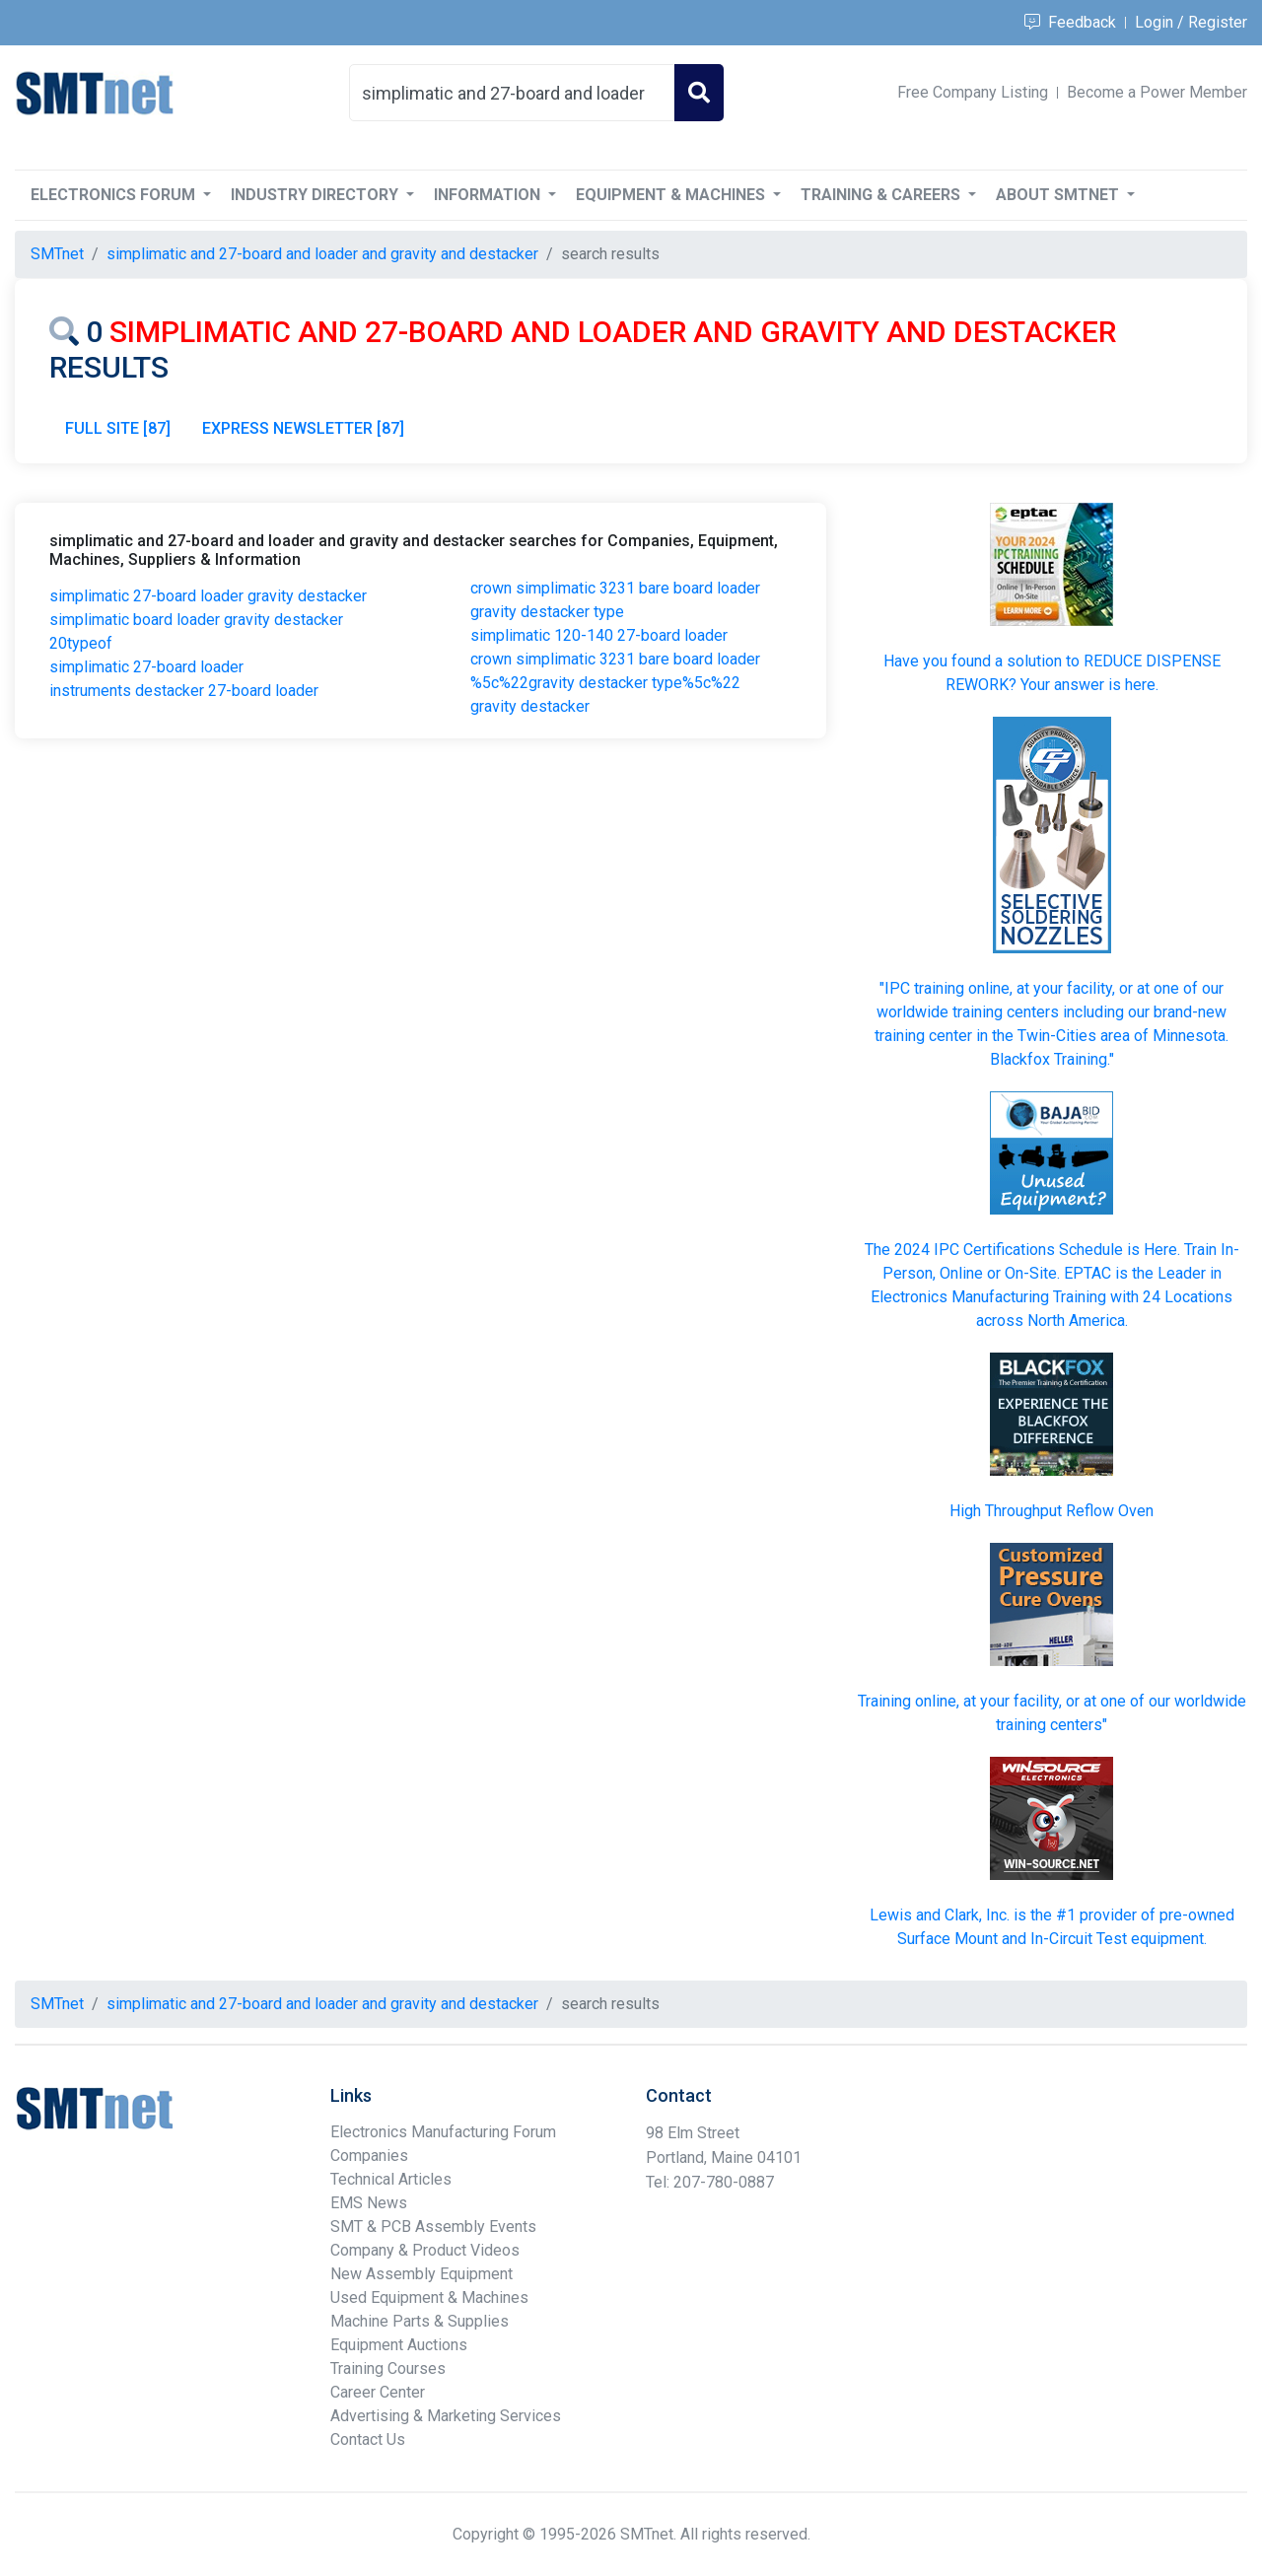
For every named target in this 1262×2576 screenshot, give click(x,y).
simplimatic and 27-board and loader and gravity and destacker (322, 253)
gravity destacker (530, 706)
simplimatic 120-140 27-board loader (599, 635)
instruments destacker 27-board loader (183, 690)
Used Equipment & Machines (429, 2297)
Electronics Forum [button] (115, 194)
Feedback (1070, 22)
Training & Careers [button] (882, 194)
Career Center (377, 2392)
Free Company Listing (972, 92)
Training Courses (388, 2368)
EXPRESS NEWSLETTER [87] (303, 428)
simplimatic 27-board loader (146, 667)
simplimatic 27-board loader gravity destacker (208, 596)
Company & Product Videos (425, 2250)
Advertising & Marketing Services (445, 2415)
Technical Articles (391, 2179)
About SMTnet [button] (1059, 194)
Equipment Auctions (398, 2344)
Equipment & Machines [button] (672, 194)
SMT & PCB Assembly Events (433, 2226)
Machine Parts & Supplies (419, 2321)
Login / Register (1191, 22)
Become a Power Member (1157, 92)
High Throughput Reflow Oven (1051, 1510)
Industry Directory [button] (316, 194)
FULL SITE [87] (118, 428)
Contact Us (367, 2439)
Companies (369, 2155)
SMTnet (57, 253)
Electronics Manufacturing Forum (443, 2132)
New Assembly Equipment (421, 2273)
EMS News (368, 2202)
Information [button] (489, 194)
